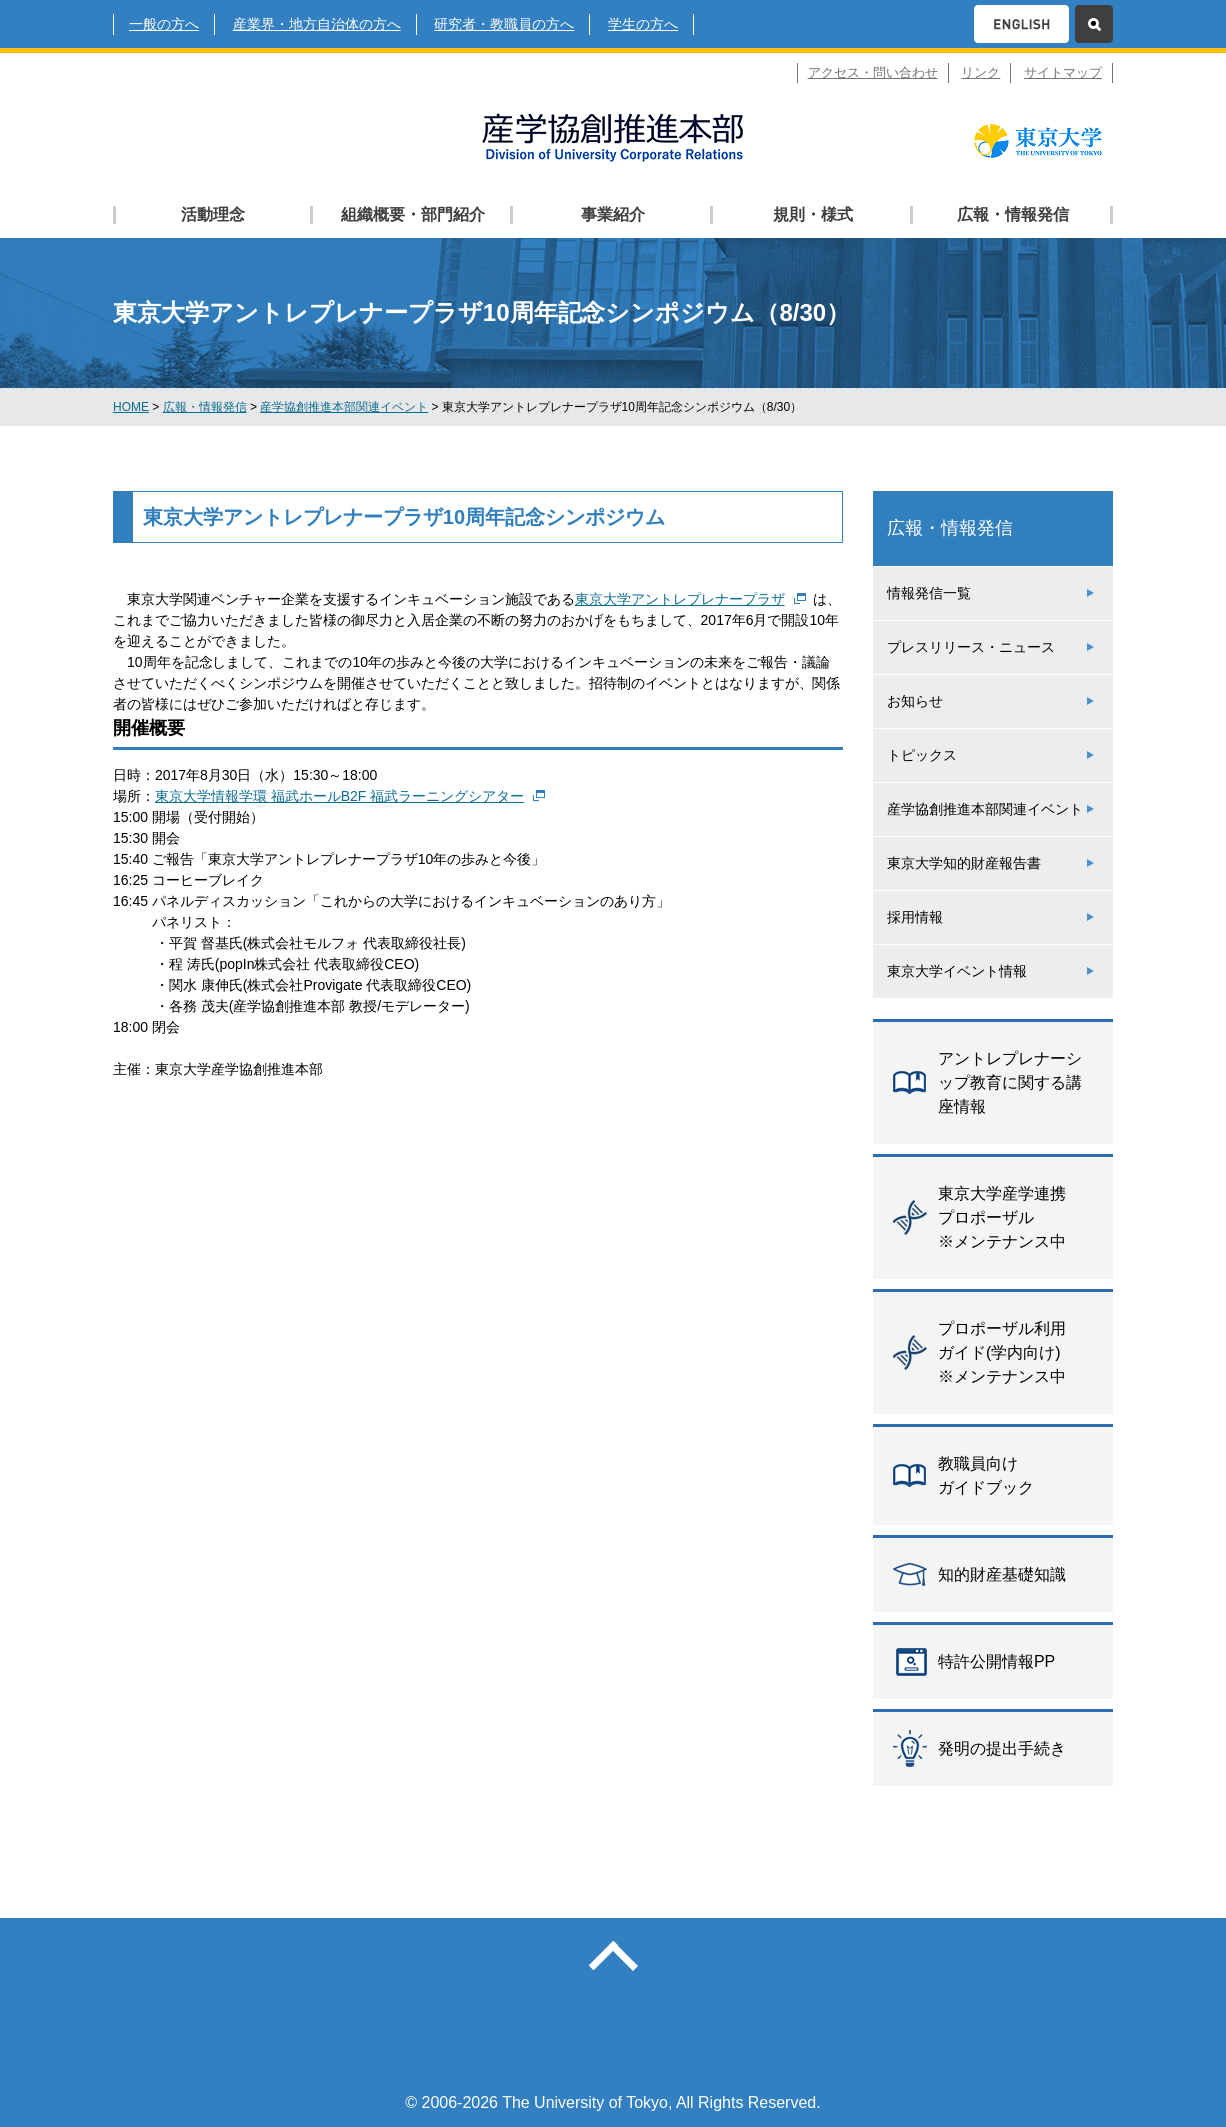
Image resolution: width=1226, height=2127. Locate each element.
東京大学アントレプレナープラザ (680, 599)
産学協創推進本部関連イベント (344, 407)
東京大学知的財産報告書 (964, 863)
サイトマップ (1063, 72)
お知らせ (915, 701)
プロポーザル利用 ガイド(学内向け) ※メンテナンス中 (1002, 1352)
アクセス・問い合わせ (873, 72)
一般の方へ (164, 24)
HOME (131, 407)
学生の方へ (643, 24)
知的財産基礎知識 (1002, 1574)
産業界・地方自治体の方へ (317, 24)
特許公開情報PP (996, 1661)
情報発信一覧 (929, 593)
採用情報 (915, 917)
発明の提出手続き (1002, 1748)
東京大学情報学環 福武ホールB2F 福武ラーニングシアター (339, 796)
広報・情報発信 (205, 407)
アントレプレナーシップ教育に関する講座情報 (1010, 1082)
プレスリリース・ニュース (971, 647)
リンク (980, 72)
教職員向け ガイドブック (986, 1475)
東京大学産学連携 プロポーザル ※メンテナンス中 (1002, 1217)
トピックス (922, 755)
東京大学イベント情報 (957, 971)
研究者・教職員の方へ (504, 24)
